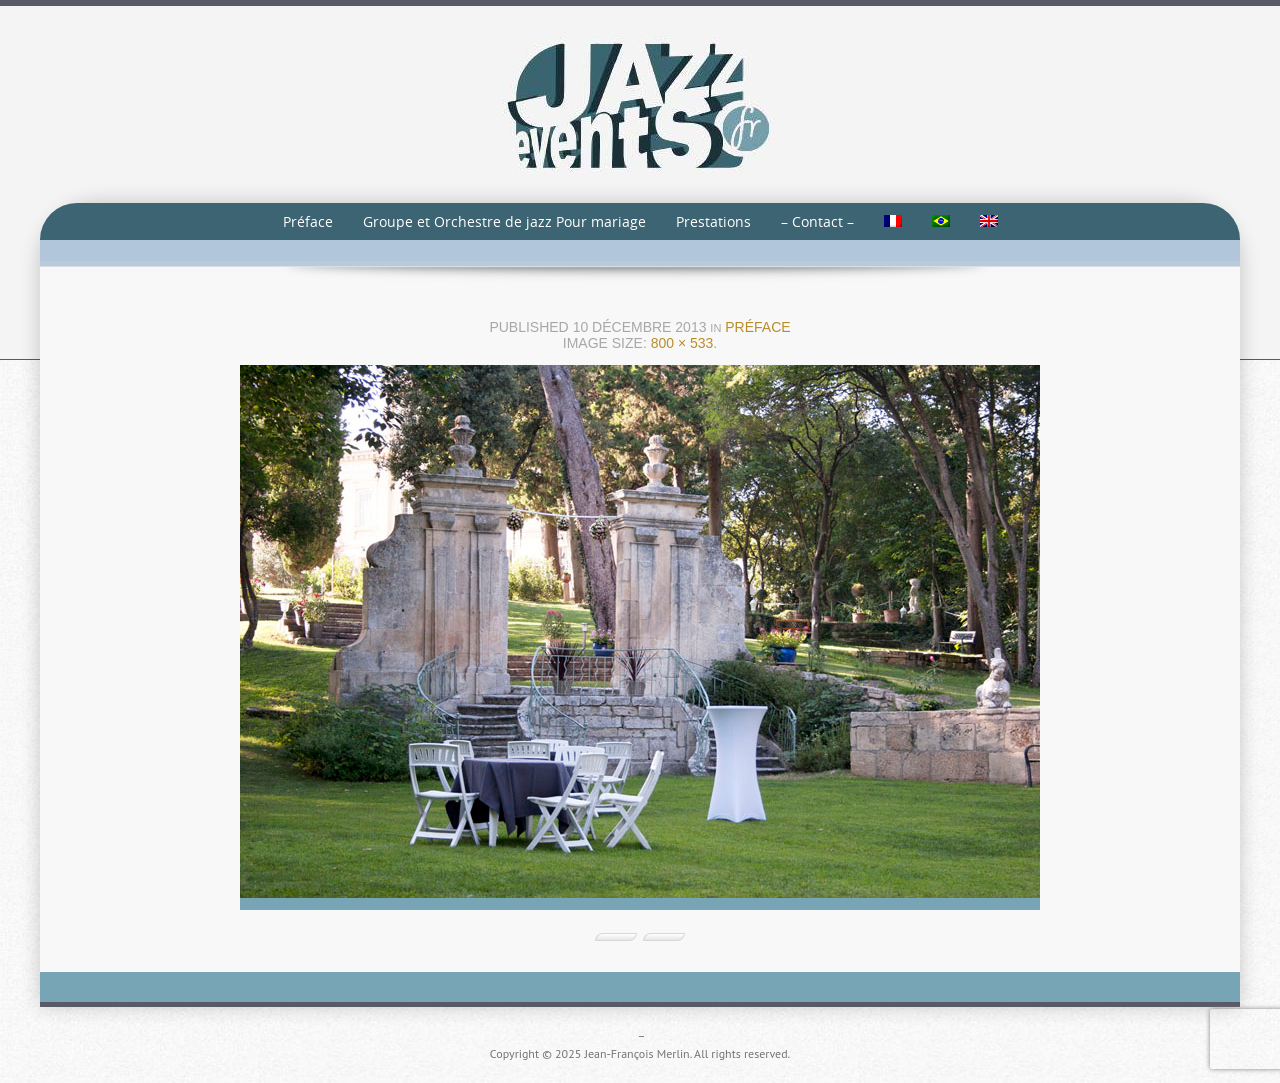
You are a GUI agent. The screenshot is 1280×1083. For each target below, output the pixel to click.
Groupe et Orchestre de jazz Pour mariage (504, 221)
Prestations (713, 221)
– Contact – (817, 221)
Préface (308, 221)
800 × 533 (682, 343)
